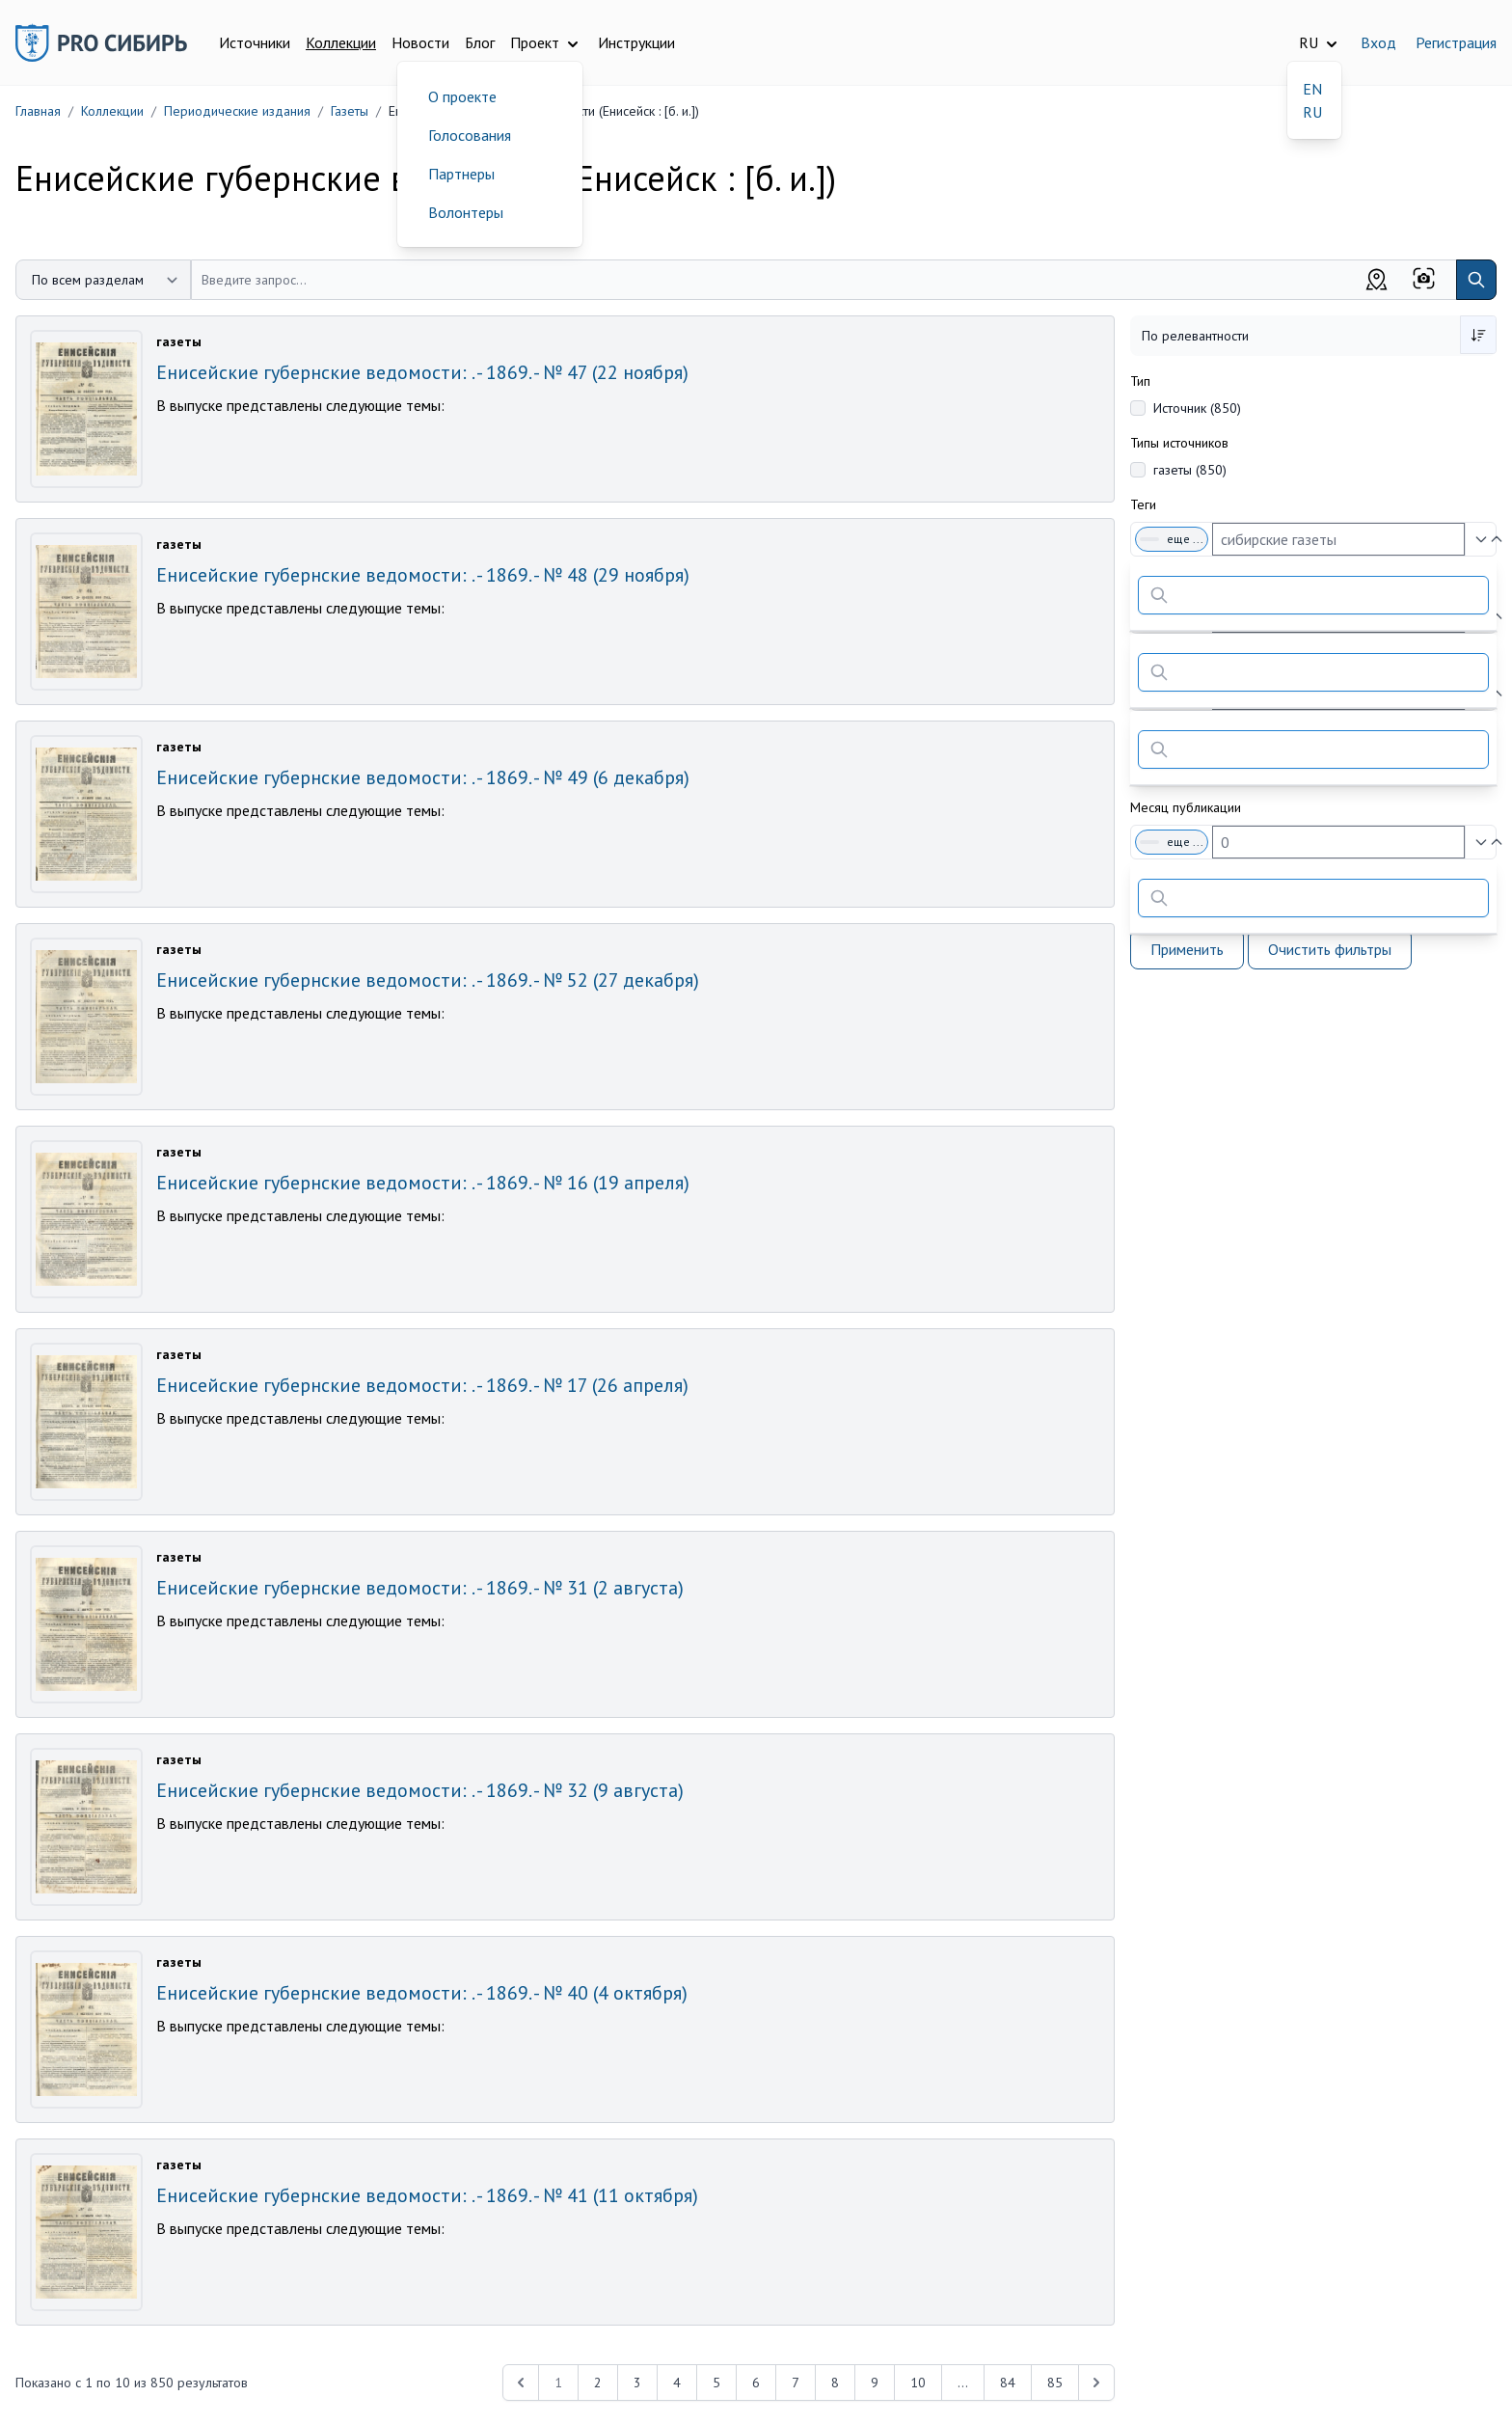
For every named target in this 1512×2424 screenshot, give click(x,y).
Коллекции (341, 42)
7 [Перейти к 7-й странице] (795, 2382)
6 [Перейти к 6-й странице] (756, 2382)
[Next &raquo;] (1096, 2382)
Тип (1140, 381)
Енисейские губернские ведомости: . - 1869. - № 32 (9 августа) (420, 1790)
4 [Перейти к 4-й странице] (677, 2382)
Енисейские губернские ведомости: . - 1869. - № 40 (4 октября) (422, 1992)
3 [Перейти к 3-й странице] (637, 2382)
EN (1312, 88)
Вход (1378, 42)
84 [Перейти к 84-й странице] (1007, 2382)
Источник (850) (1197, 408)
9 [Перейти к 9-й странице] (874, 2382)
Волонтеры (465, 212)
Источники (254, 42)
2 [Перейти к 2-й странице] (598, 2382)
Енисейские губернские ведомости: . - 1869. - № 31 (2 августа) (420, 1587)
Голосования (469, 135)
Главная (38, 111)
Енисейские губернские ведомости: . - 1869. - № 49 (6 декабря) (422, 777)
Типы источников (1179, 442)
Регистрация (1456, 42)
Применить (1187, 949)
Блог (480, 42)
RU (1312, 112)
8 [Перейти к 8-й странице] (835, 2382)
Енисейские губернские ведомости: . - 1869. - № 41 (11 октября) (427, 2195)
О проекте (462, 96)
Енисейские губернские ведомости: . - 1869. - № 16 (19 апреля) (422, 1182)
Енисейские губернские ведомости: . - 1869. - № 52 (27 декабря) (427, 980)
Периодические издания (237, 111)
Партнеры (461, 173)
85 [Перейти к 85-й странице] (1055, 2382)
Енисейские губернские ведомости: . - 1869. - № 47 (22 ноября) (422, 372)
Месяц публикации (1185, 807)
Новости (420, 42)
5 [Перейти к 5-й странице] (716, 2382)
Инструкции (636, 42)
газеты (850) (1190, 469)
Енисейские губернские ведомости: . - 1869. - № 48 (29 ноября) (422, 574)
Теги (1143, 504)
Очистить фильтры (1329, 949)
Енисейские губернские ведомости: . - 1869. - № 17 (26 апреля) (422, 1385)
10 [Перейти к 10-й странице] (918, 2382)
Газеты (349, 111)
